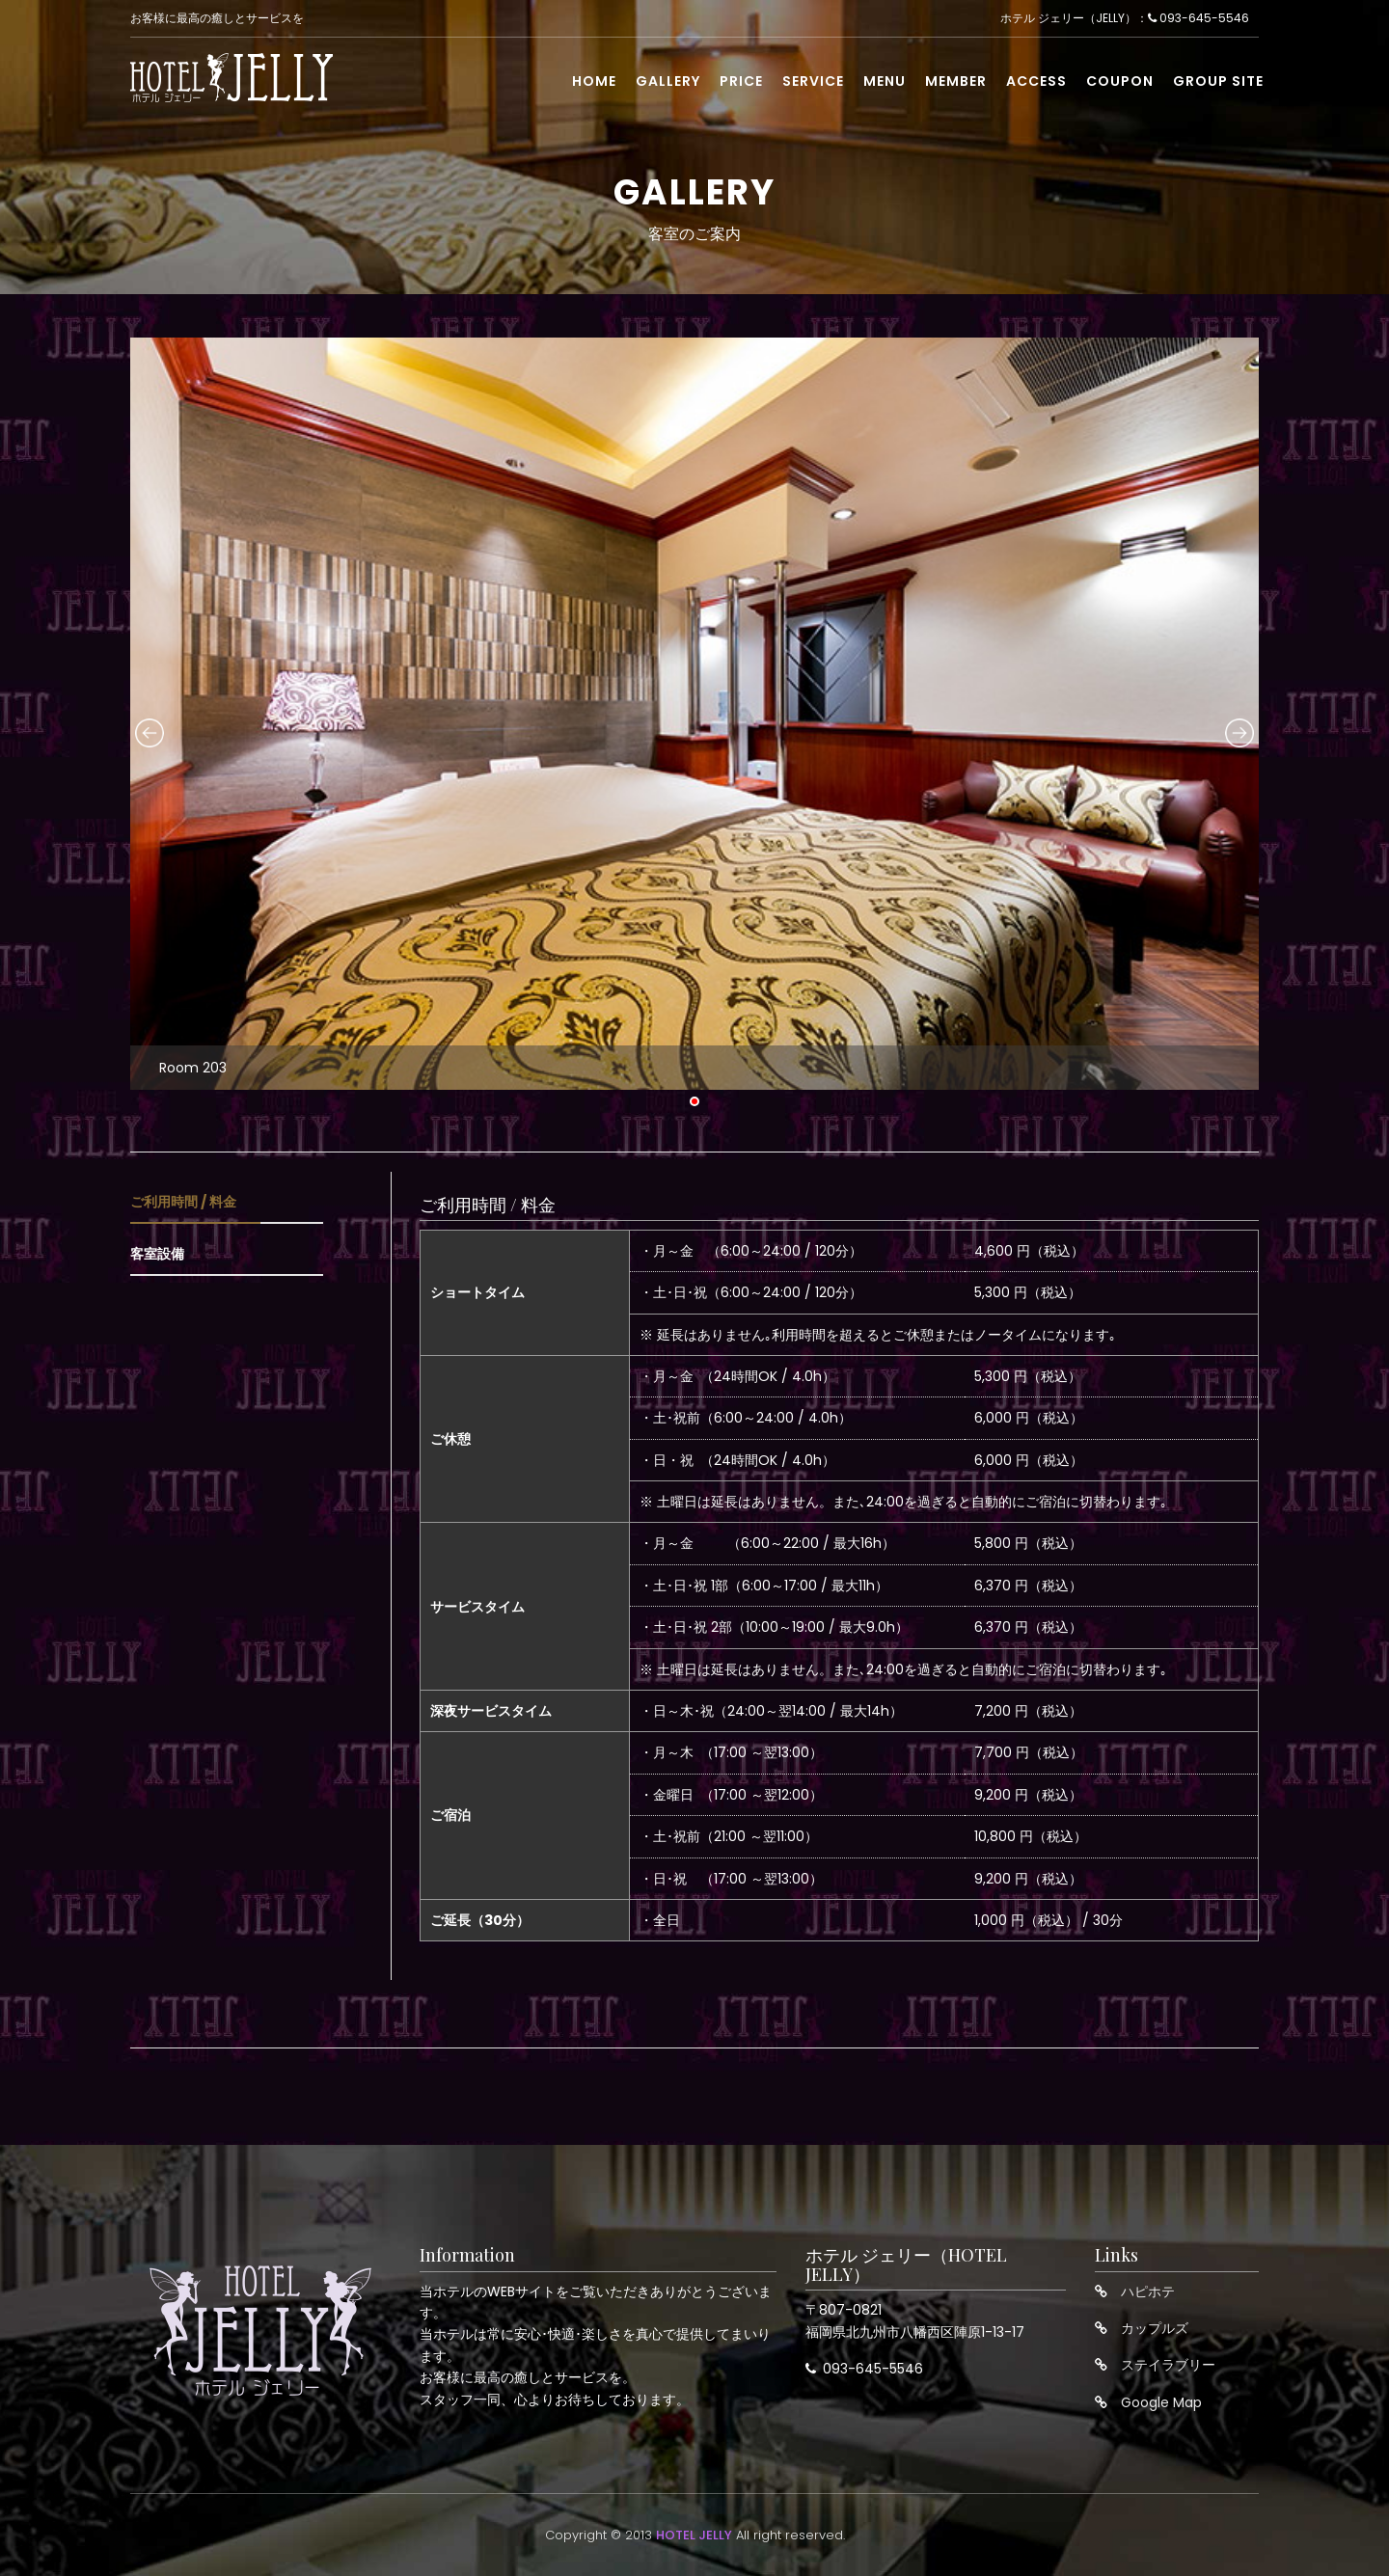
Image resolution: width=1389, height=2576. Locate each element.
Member (956, 84)
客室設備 (157, 1253)
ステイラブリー (1168, 2364)
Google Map (1161, 2402)
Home (594, 84)
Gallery (668, 84)
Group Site (1218, 84)
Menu (884, 84)
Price (741, 84)
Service (813, 84)
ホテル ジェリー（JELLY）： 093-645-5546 (1124, 20)
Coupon (1120, 84)
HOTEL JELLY (694, 2535)
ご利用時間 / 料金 (183, 1201)
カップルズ (1154, 2328)
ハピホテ (1148, 2291)
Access (1036, 84)
